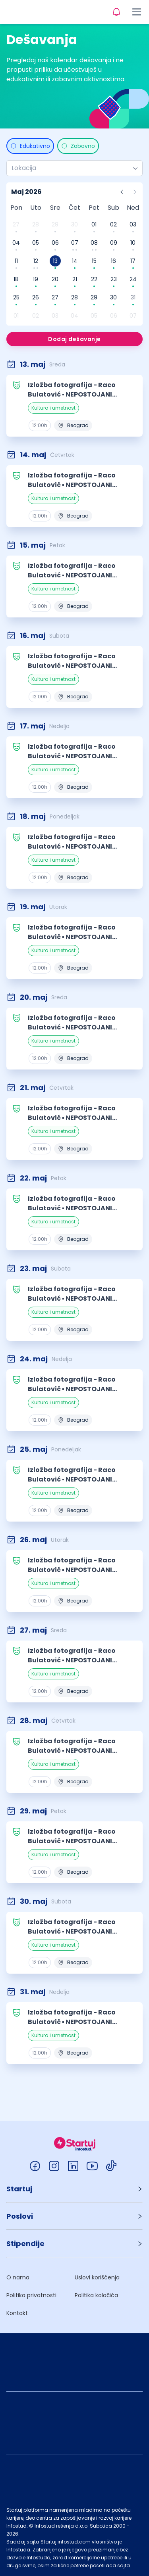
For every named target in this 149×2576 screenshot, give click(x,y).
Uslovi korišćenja (97, 2277)
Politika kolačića (96, 2295)
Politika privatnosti (31, 2295)
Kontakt (17, 2313)
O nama (17, 2277)
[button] (74, 2189)
